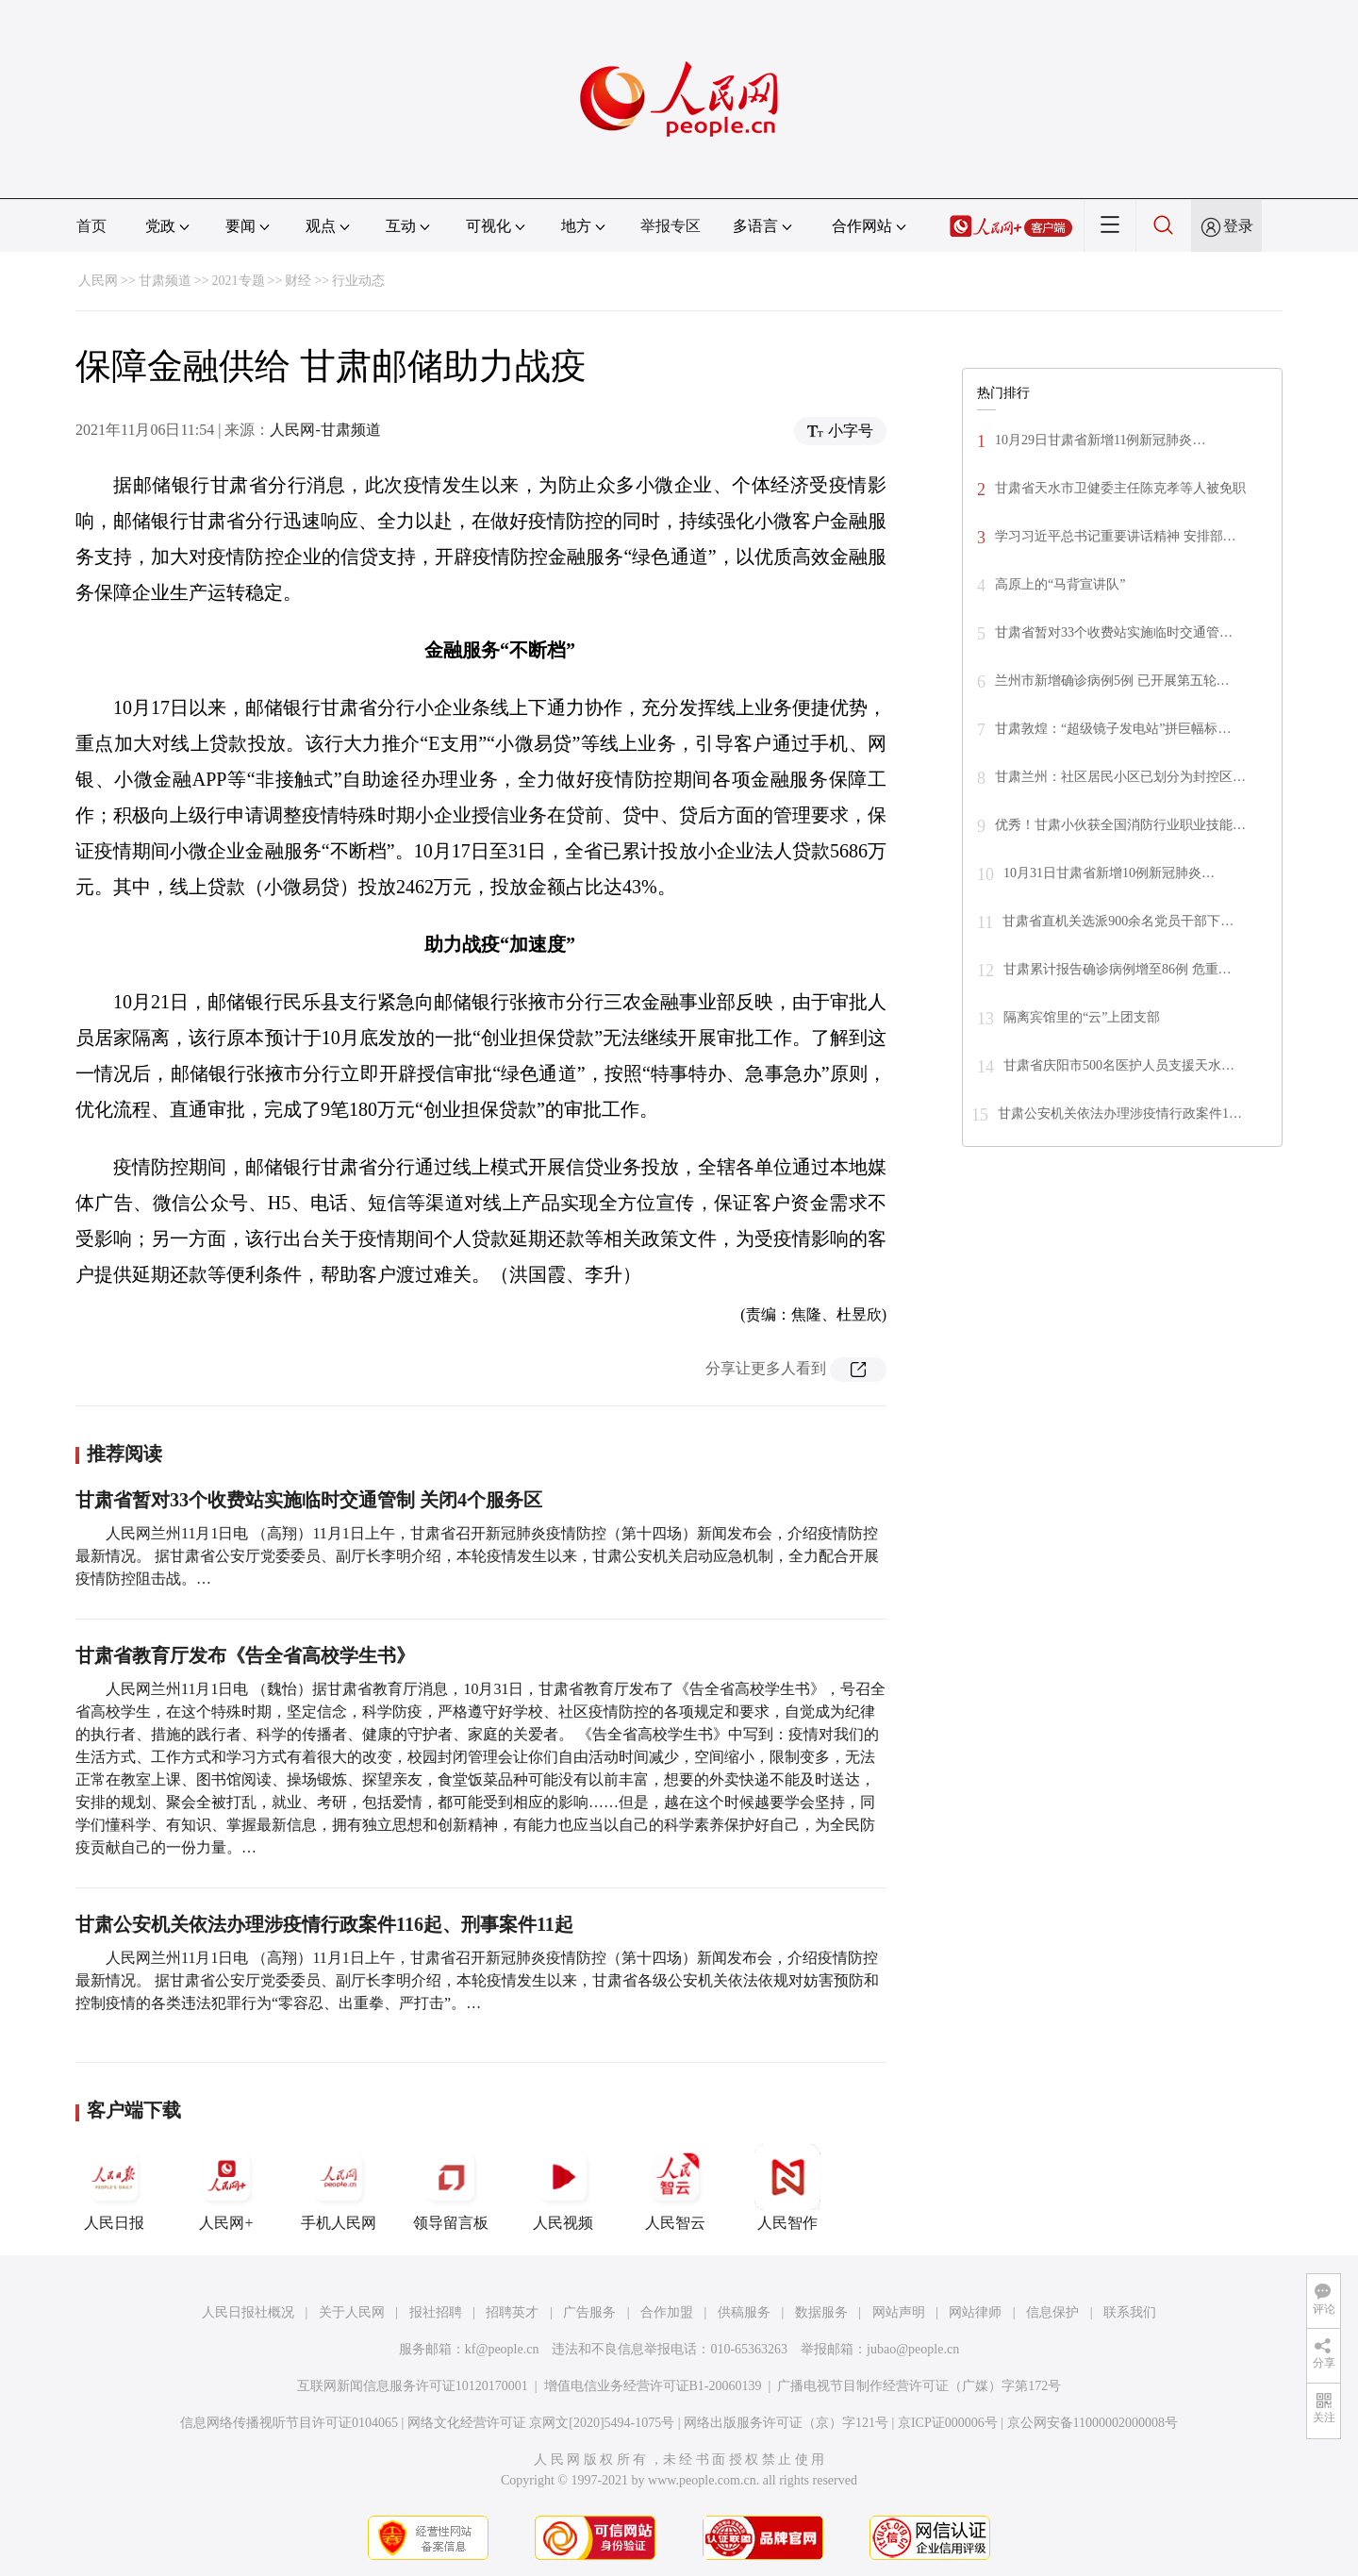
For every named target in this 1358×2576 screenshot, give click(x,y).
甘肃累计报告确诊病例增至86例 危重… (1117, 969)
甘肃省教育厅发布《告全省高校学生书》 (245, 1655)
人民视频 (563, 2187)
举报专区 (670, 226)
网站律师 (975, 2312)
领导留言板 (451, 2187)
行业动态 (358, 281)
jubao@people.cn (913, 2349)
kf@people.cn (502, 2349)
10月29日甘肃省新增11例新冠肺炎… (1100, 440)
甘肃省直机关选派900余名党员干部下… (1118, 921)
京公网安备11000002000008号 (1092, 2423)
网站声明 (898, 2312)
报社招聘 (435, 2312)
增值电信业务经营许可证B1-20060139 (653, 2386)
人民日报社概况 (248, 2312)
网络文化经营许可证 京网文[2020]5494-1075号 (541, 2423)
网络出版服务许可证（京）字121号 (786, 2423)
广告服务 (589, 2312)
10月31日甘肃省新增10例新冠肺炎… (1109, 873)
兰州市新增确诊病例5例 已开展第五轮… (1112, 680)
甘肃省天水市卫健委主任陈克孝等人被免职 (1120, 488)
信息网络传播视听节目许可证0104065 (289, 2423)
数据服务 (821, 2312)
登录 (1238, 226)
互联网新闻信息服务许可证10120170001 (412, 2386)
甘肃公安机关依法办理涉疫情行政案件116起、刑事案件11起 (324, 1924)
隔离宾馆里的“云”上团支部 (1081, 1017)
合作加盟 (666, 2312)
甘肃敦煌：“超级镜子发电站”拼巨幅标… (1113, 729)
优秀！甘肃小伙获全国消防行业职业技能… (1120, 825)
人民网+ (226, 2187)
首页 (91, 226)
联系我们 (1129, 2312)
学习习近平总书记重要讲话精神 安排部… (1115, 536)
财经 (298, 281)
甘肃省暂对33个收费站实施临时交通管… (1114, 632)
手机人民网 (338, 2187)
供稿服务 (744, 2312)
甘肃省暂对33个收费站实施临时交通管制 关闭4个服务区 (308, 1499)
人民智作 (787, 2187)
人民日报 (114, 2187)
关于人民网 (352, 2312)
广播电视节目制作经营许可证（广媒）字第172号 (919, 2386)
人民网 (98, 281)
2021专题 (238, 281)
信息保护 (1052, 2312)
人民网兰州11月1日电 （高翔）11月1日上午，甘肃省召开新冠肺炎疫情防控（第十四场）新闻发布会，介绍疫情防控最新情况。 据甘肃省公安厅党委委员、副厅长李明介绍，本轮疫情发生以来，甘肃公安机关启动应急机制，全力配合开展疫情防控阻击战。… (477, 1556)
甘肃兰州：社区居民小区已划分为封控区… (1120, 777)
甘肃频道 (165, 281)
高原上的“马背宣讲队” (1060, 584)
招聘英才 (512, 2312)
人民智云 (675, 2187)
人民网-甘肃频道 (325, 430)
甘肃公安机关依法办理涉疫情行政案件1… (1120, 1113)
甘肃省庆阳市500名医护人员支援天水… (1118, 1065)
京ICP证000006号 (948, 2423)
